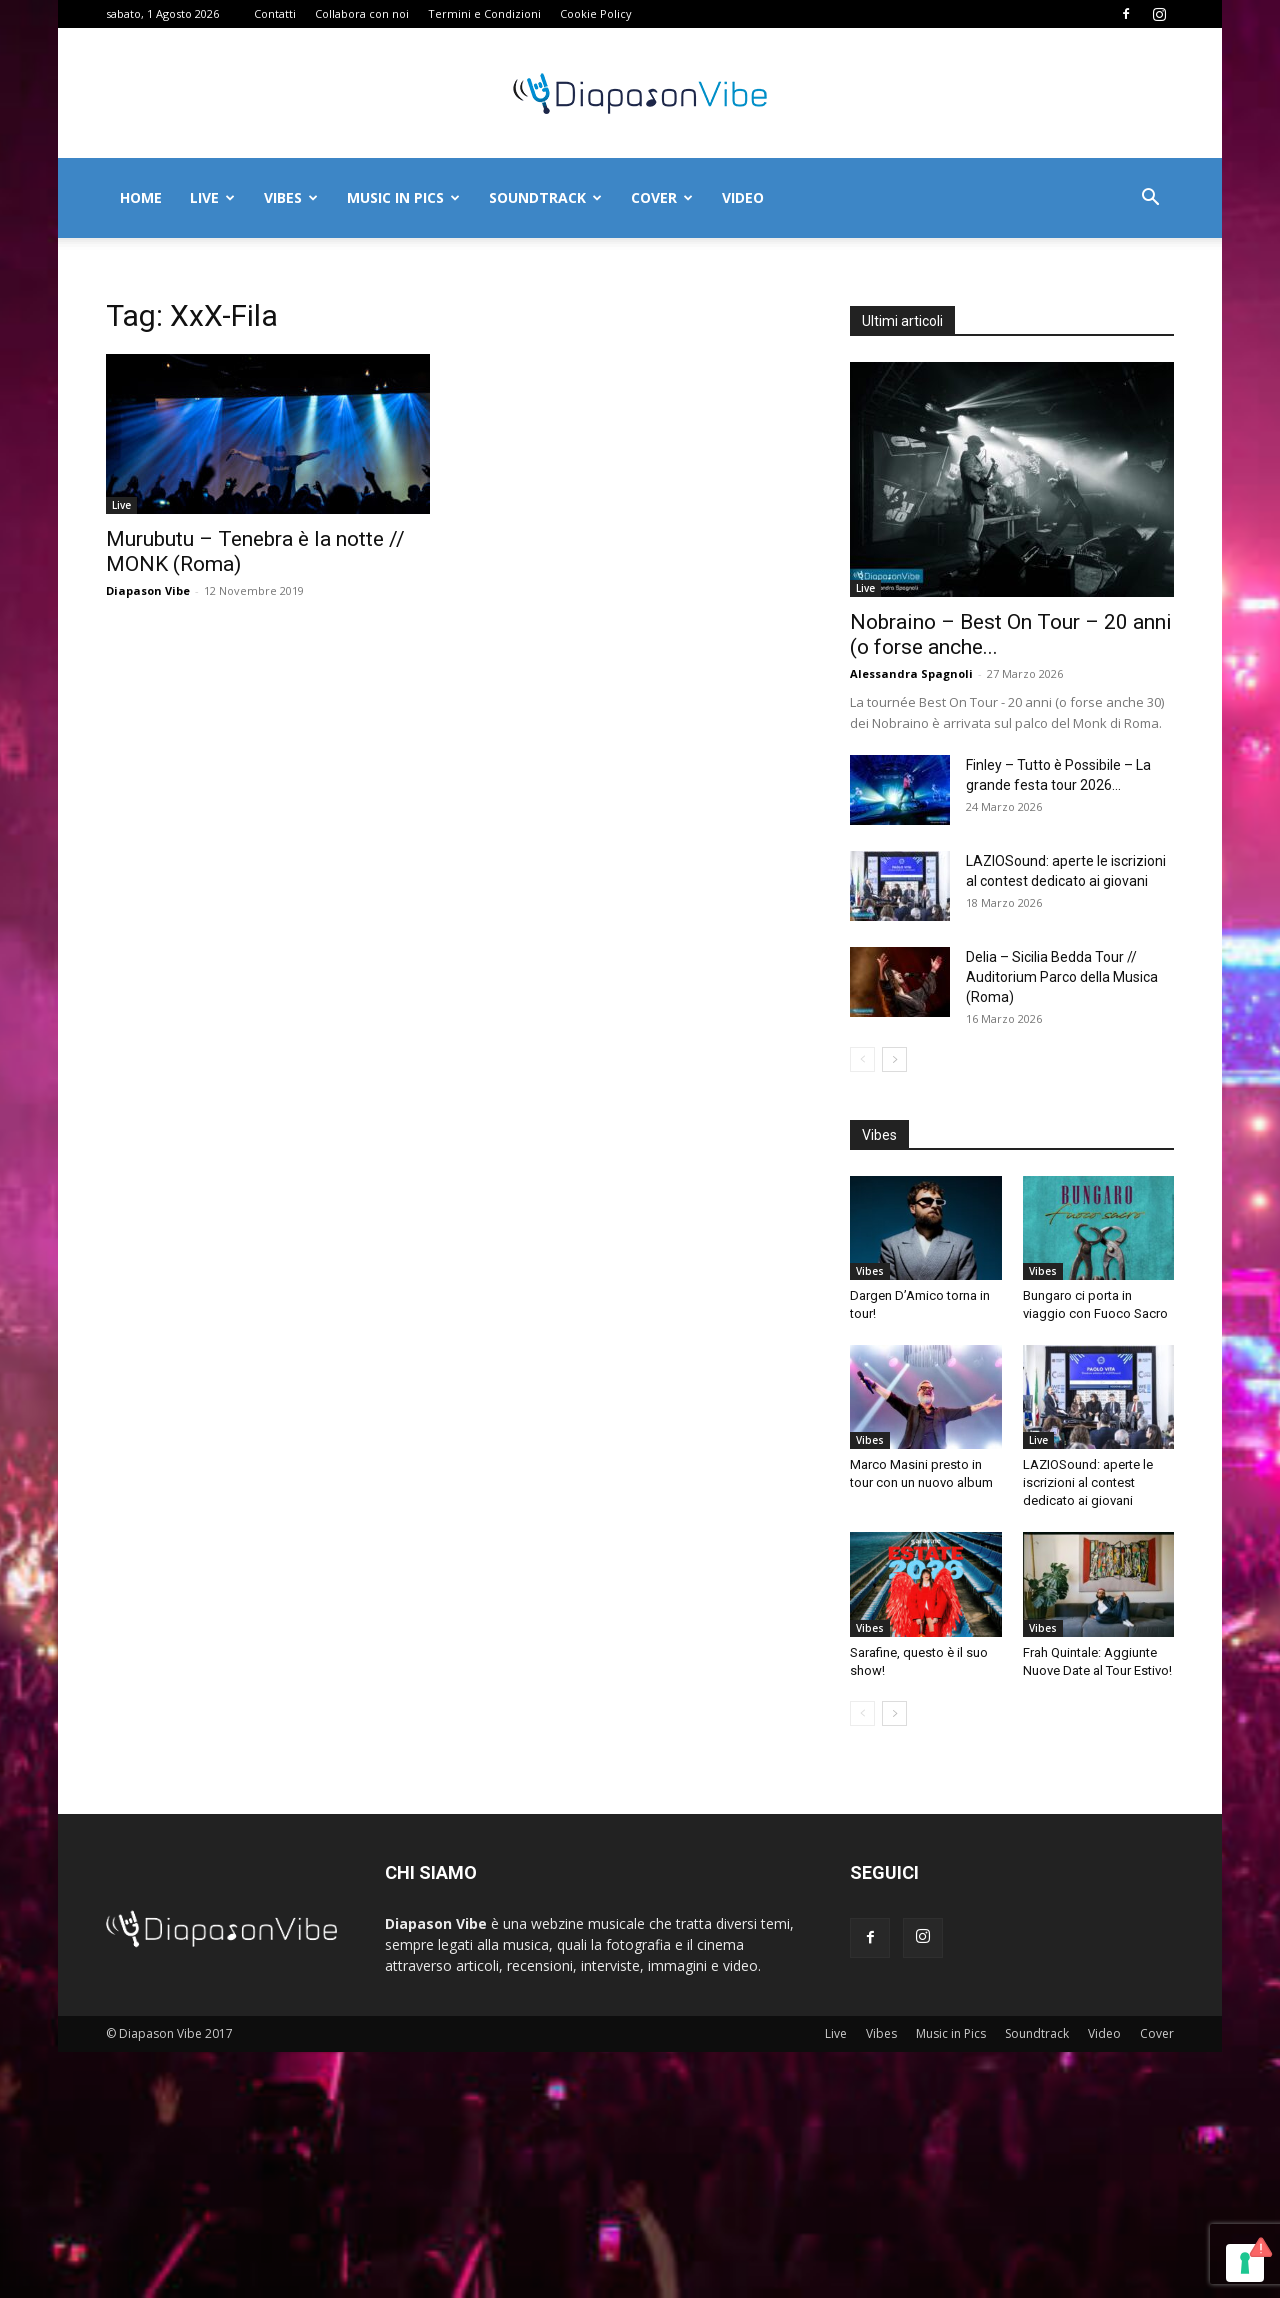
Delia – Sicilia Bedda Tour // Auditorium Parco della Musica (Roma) (1062, 977)
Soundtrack (545, 197)
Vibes (291, 197)
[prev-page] (862, 1059)
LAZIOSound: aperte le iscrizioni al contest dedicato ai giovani (1088, 1482)
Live (212, 197)
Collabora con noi (362, 13)
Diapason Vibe (148, 590)
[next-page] (894, 1059)
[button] (1150, 199)
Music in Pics (403, 197)
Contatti (275, 13)
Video (743, 197)
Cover (662, 197)
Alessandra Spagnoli (911, 673)
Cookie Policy (596, 13)
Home (141, 197)
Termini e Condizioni (484, 13)
